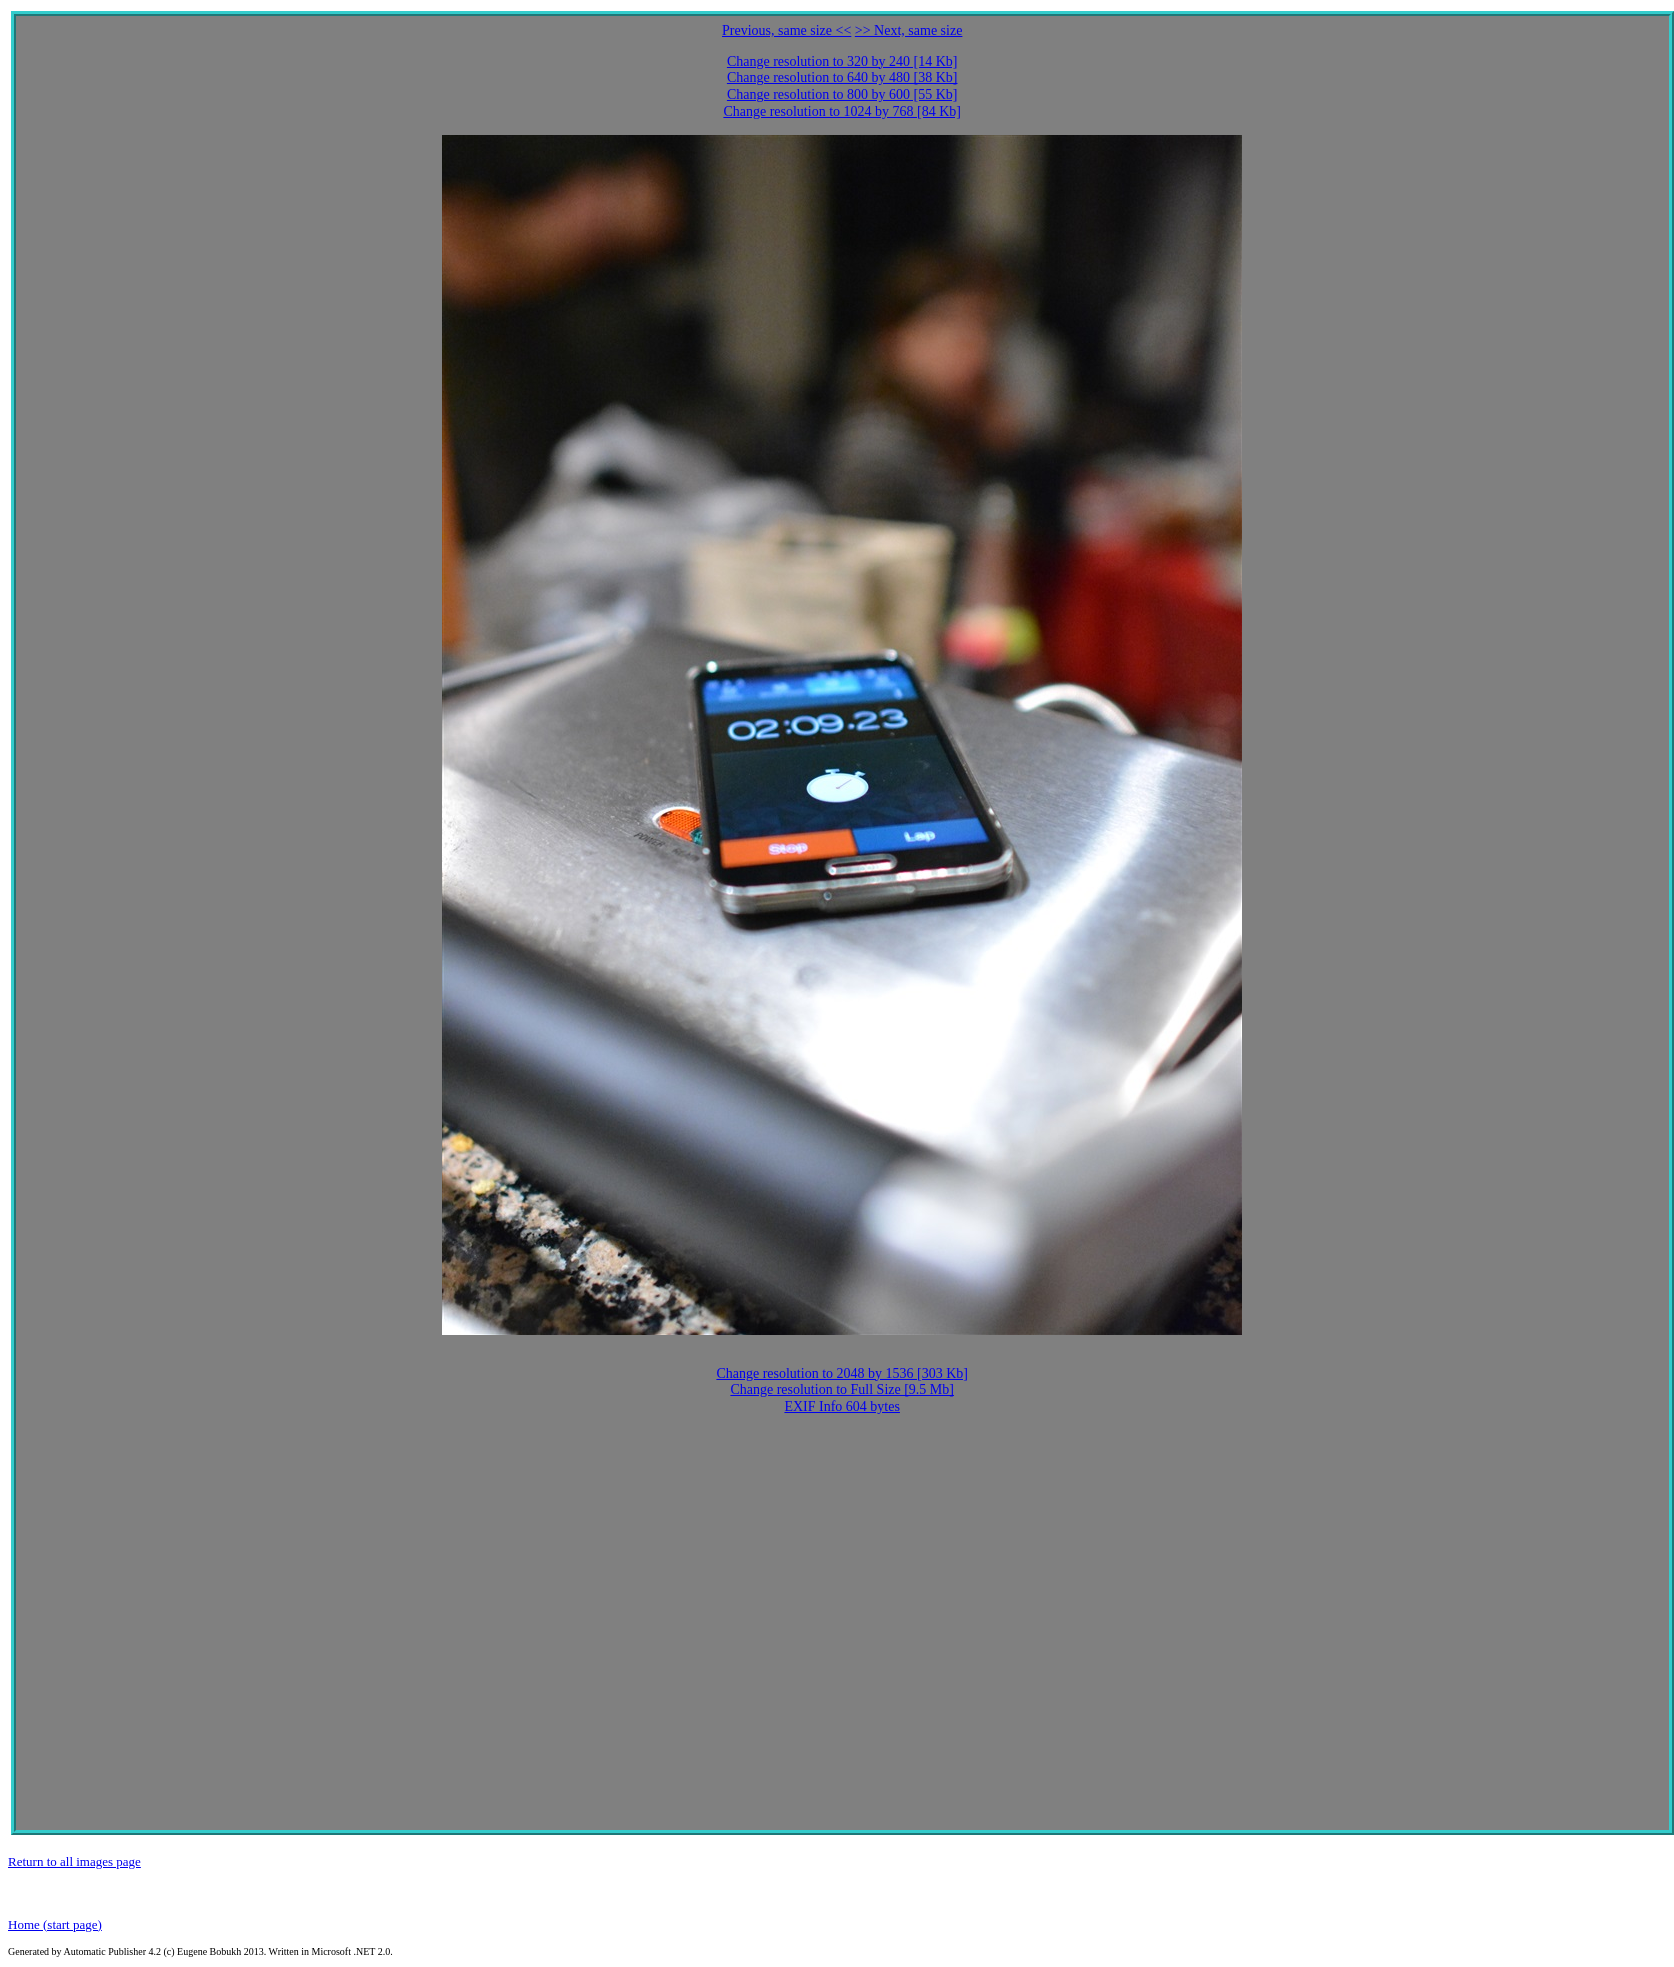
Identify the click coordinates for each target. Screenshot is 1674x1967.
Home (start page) (55, 1924)
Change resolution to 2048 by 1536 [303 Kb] (842, 1373)
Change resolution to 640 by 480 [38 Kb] (842, 77)
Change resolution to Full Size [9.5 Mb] (842, 1389)
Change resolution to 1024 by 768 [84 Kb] (842, 111)
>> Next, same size (909, 30)
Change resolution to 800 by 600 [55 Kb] (842, 94)
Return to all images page (74, 1861)
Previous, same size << (786, 30)
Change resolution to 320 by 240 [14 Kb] (842, 61)
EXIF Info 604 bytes (842, 1406)
